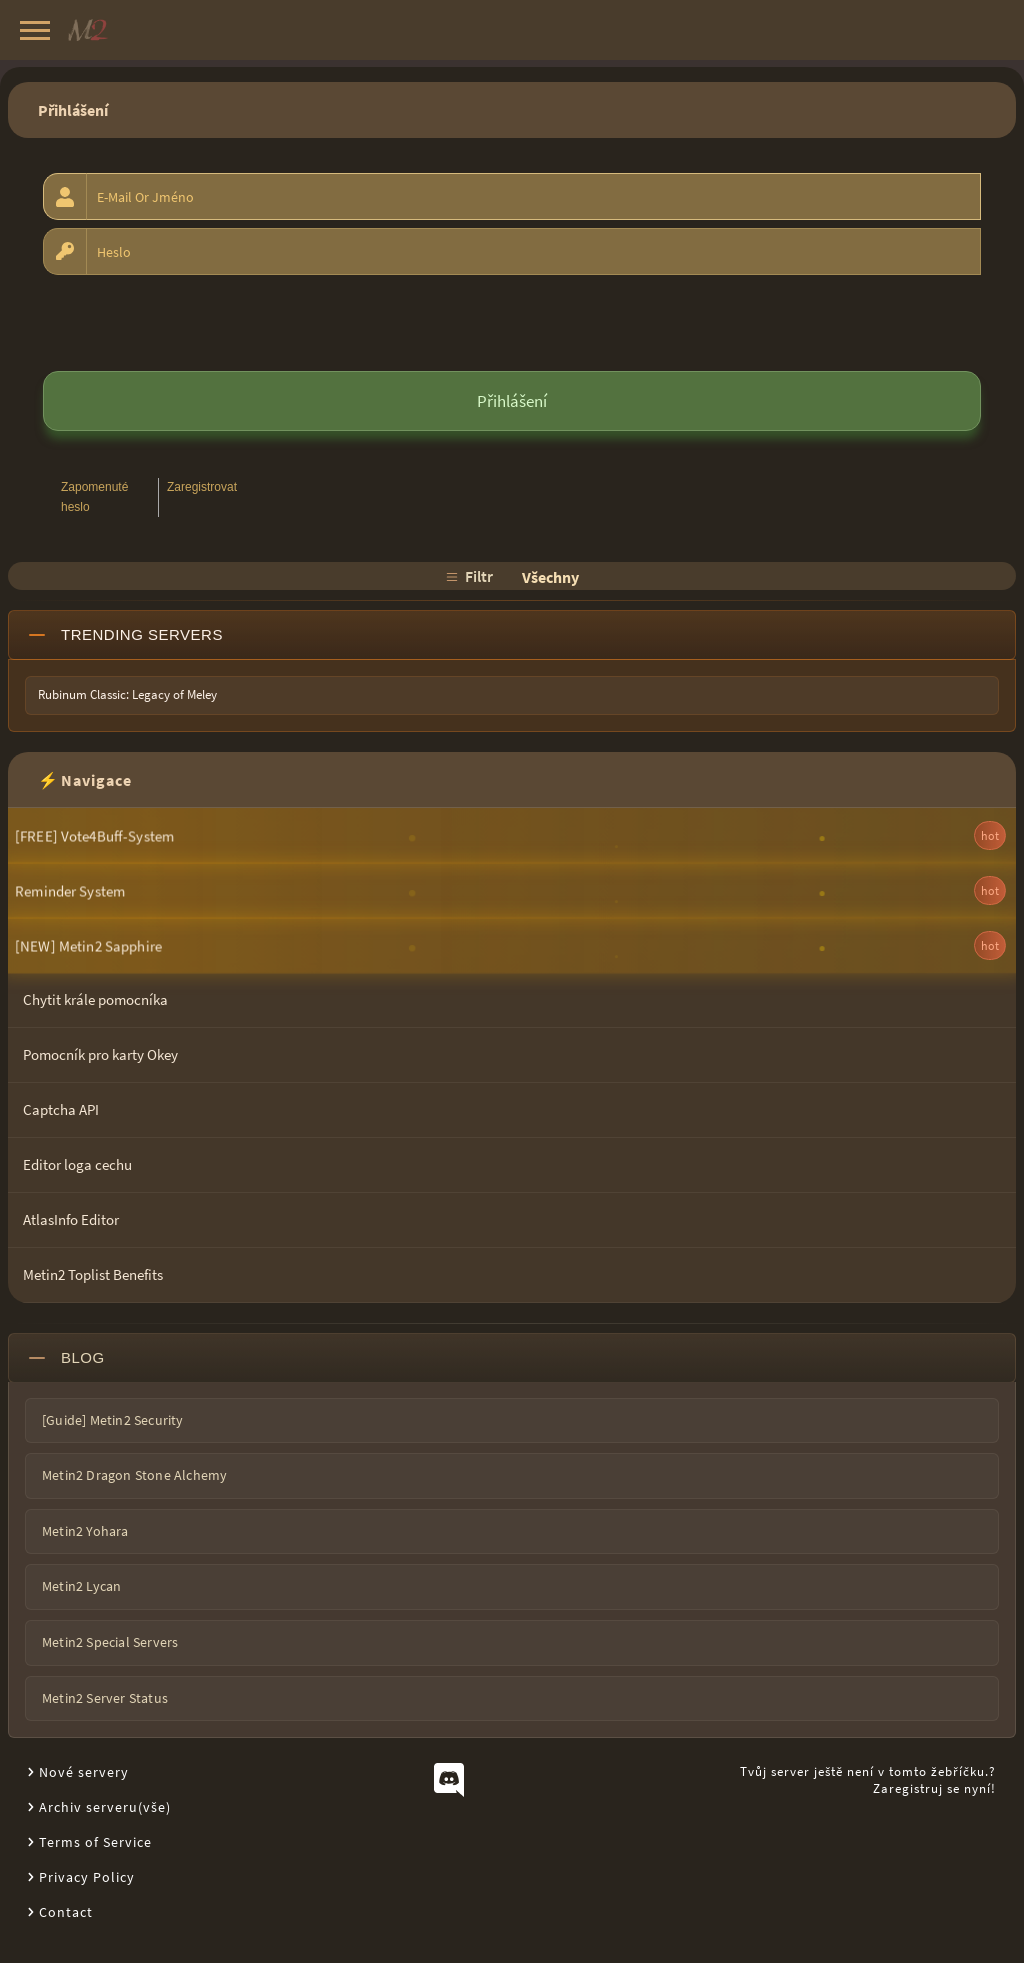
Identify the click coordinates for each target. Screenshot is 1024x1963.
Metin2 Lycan (81, 1586)
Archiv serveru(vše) (105, 1807)
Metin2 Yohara (85, 1531)
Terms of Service (95, 1842)
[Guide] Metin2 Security (113, 1420)
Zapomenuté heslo (94, 496)
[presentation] (195, 322)
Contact (66, 1912)
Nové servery (84, 1772)
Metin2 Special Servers (110, 1642)
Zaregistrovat (202, 487)
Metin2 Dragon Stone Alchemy (134, 1475)
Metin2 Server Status (105, 1698)
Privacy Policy (87, 1877)
